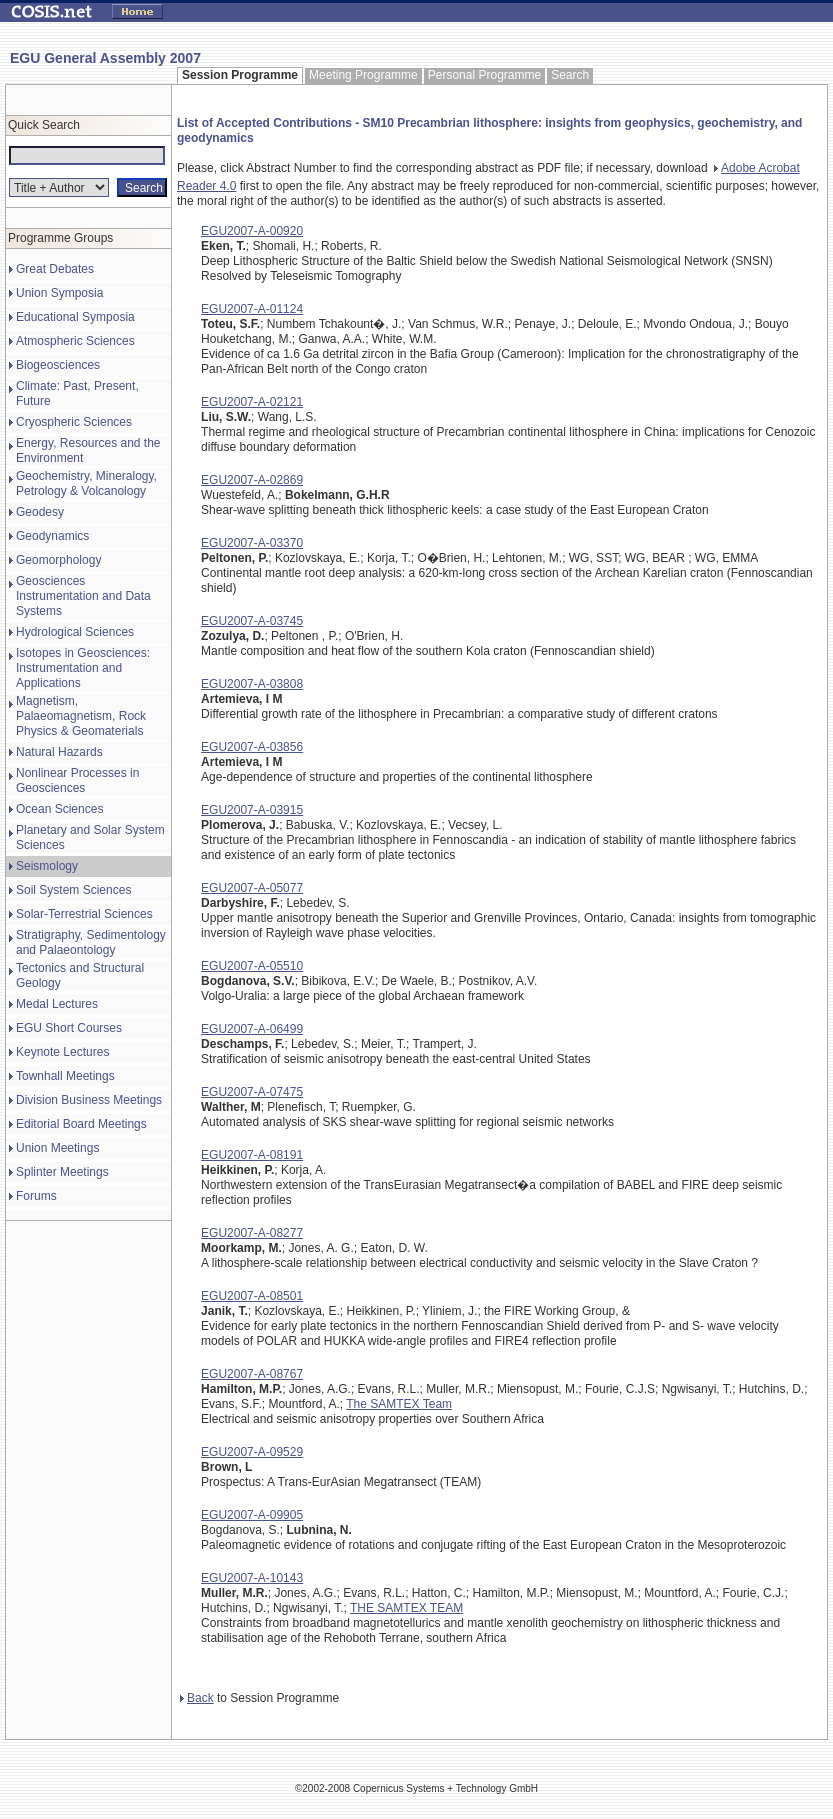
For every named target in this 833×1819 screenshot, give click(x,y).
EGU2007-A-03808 (252, 684)
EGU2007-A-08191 (252, 1155)
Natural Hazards (59, 752)
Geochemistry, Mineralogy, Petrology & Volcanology (86, 483)
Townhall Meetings (65, 1076)
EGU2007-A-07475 (252, 1092)
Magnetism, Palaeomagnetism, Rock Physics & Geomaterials (81, 716)
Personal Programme (484, 75)
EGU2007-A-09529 (252, 1452)
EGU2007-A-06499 (252, 1029)
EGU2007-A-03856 (252, 747)
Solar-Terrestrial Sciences (84, 914)
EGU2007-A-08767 (252, 1374)
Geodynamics (52, 536)
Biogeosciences (58, 365)
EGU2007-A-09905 (252, 1515)
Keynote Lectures (62, 1052)
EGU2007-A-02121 (252, 402)
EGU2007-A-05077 (252, 888)
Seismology (47, 866)
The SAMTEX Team (399, 1404)
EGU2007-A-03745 (252, 621)
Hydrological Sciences (75, 632)
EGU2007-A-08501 (252, 1296)
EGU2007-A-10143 (252, 1578)
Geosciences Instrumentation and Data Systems (83, 596)
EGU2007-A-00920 (252, 231)
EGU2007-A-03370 (252, 543)
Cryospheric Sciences (74, 422)
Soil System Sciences (73, 890)
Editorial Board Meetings (81, 1124)
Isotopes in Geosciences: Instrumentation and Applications (83, 668)
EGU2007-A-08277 (252, 1233)
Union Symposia (59, 293)
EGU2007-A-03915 (252, 810)
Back (197, 1698)
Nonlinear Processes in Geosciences (77, 780)
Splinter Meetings (62, 1172)
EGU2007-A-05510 (252, 966)
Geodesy (40, 512)
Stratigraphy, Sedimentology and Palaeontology (91, 942)
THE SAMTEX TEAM (406, 1608)
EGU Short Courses (69, 1028)
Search (570, 75)
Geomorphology (58, 560)
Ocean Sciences (59, 809)
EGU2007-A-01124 (252, 309)
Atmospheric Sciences (75, 341)
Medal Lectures (57, 1004)
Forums (36, 1196)
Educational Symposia (75, 317)
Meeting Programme (363, 75)
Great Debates (55, 269)
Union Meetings (57, 1148)
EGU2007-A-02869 (252, 480)
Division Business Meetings (89, 1100)
